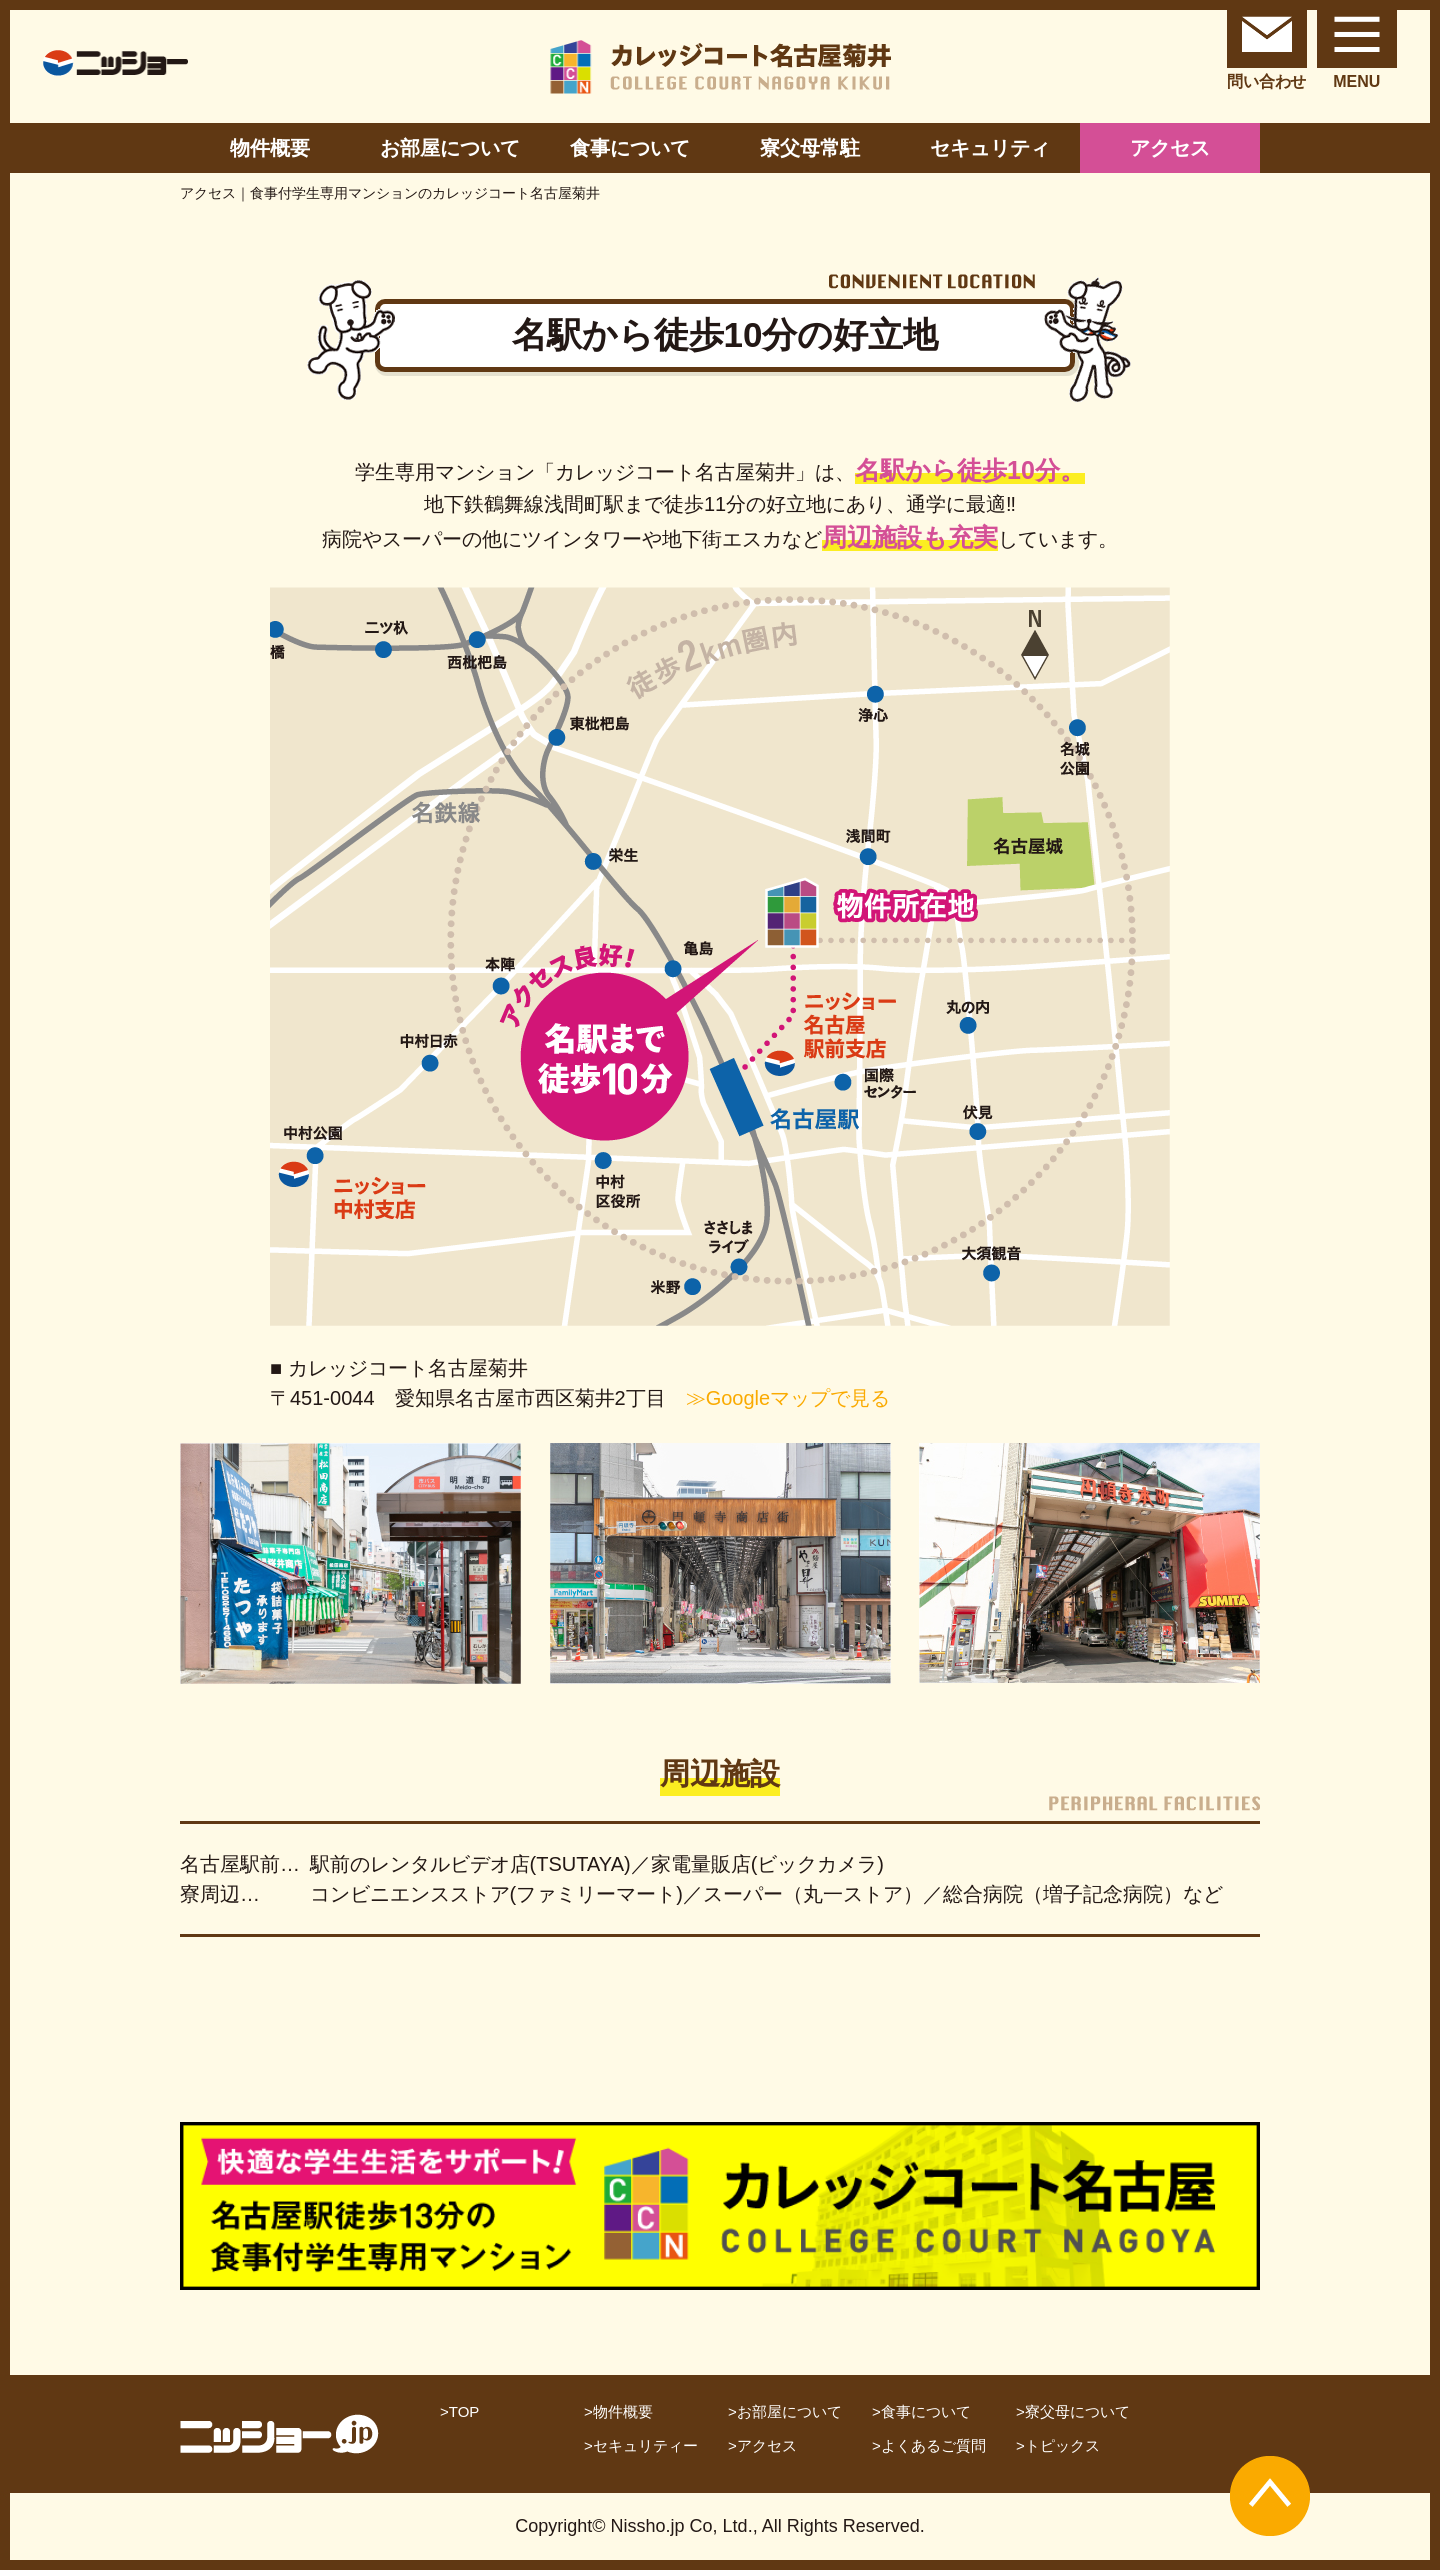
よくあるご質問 (933, 2445)
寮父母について (1077, 2411)
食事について (630, 148)
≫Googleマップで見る (788, 1398)
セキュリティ (990, 148)
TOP (464, 2411)
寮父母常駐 (810, 148)
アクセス (1170, 148)
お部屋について (450, 148)
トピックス (1062, 2445)
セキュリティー (645, 2445)
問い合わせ (1267, 45)
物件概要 (270, 148)
